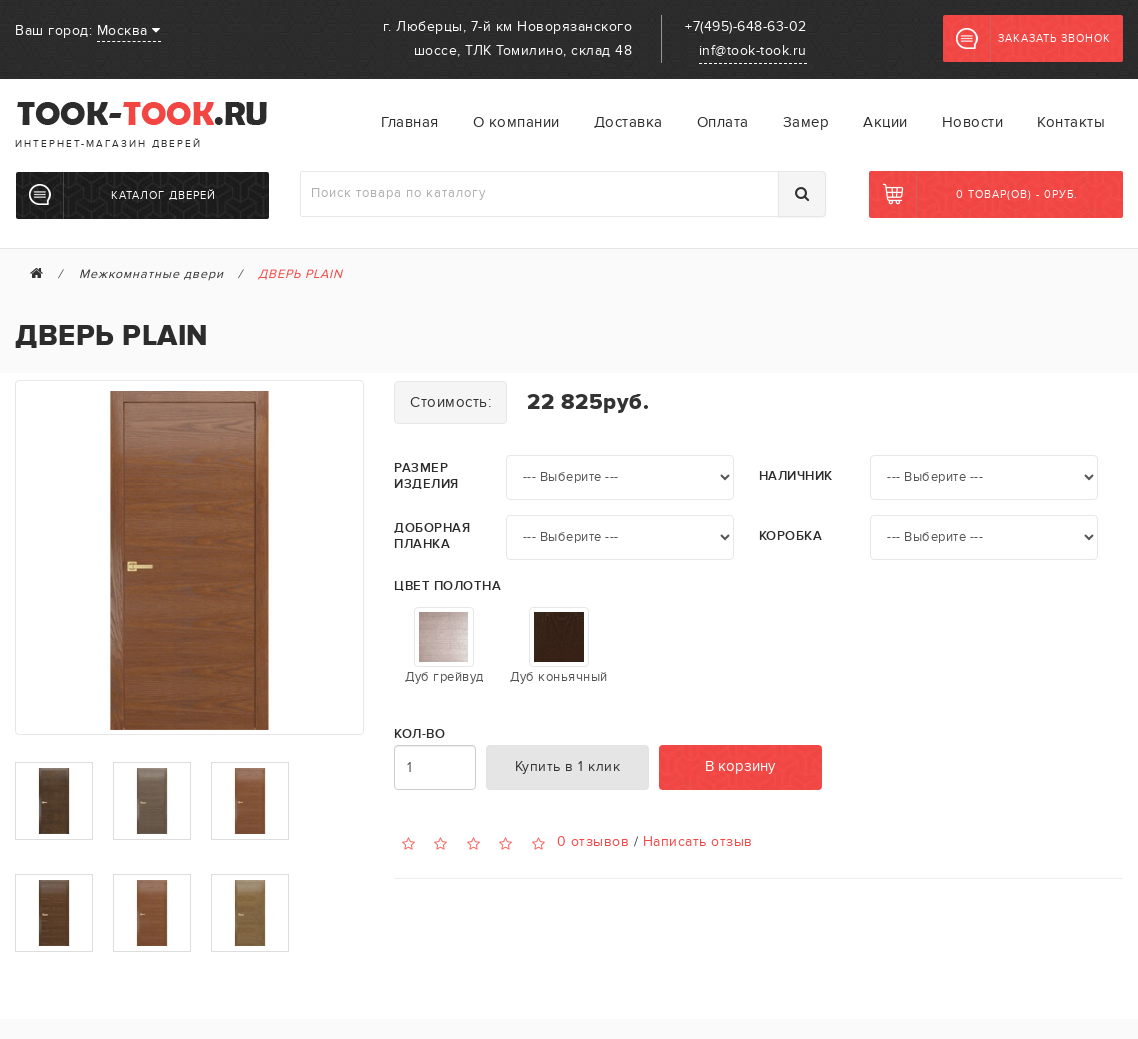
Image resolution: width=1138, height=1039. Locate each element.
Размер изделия (426, 476)
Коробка (791, 536)
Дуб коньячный (559, 646)
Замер (806, 122)
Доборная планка (432, 536)
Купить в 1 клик (568, 766)
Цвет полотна (447, 586)
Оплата (723, 122)
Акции (885, 122)
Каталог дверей (122, 195)
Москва (129, 30)
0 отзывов (593, 841)
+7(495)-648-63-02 (746, 26)
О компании (516, 122)
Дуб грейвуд (444, 646)
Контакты (1071, 122)
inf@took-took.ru (753, 50)
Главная (410, 122)
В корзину (740, 766)
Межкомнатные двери (151, 274)
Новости (973, 122)
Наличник (796, 476)
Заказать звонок (1033, 39)
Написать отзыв (698, 841)
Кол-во (419, 734)
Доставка (628, 122)
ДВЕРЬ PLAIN (300, 274)
